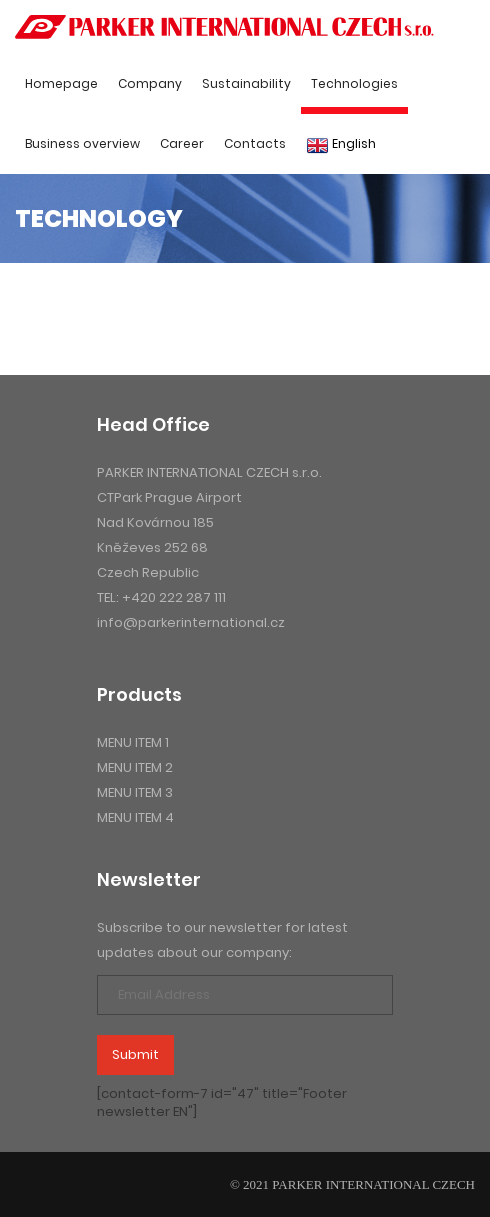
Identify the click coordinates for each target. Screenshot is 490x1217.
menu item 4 (135, 817)
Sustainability (246, 83)
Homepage (61, 83)
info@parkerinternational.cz (191, 622)
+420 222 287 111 (174, 597)
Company (150, 83)
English (341, 144)
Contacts (255, 143)
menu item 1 (133, 742)
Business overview (82, 143)
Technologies (354, 83)
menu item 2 (135, 767)
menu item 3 (135, 792)
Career (182, 143)
